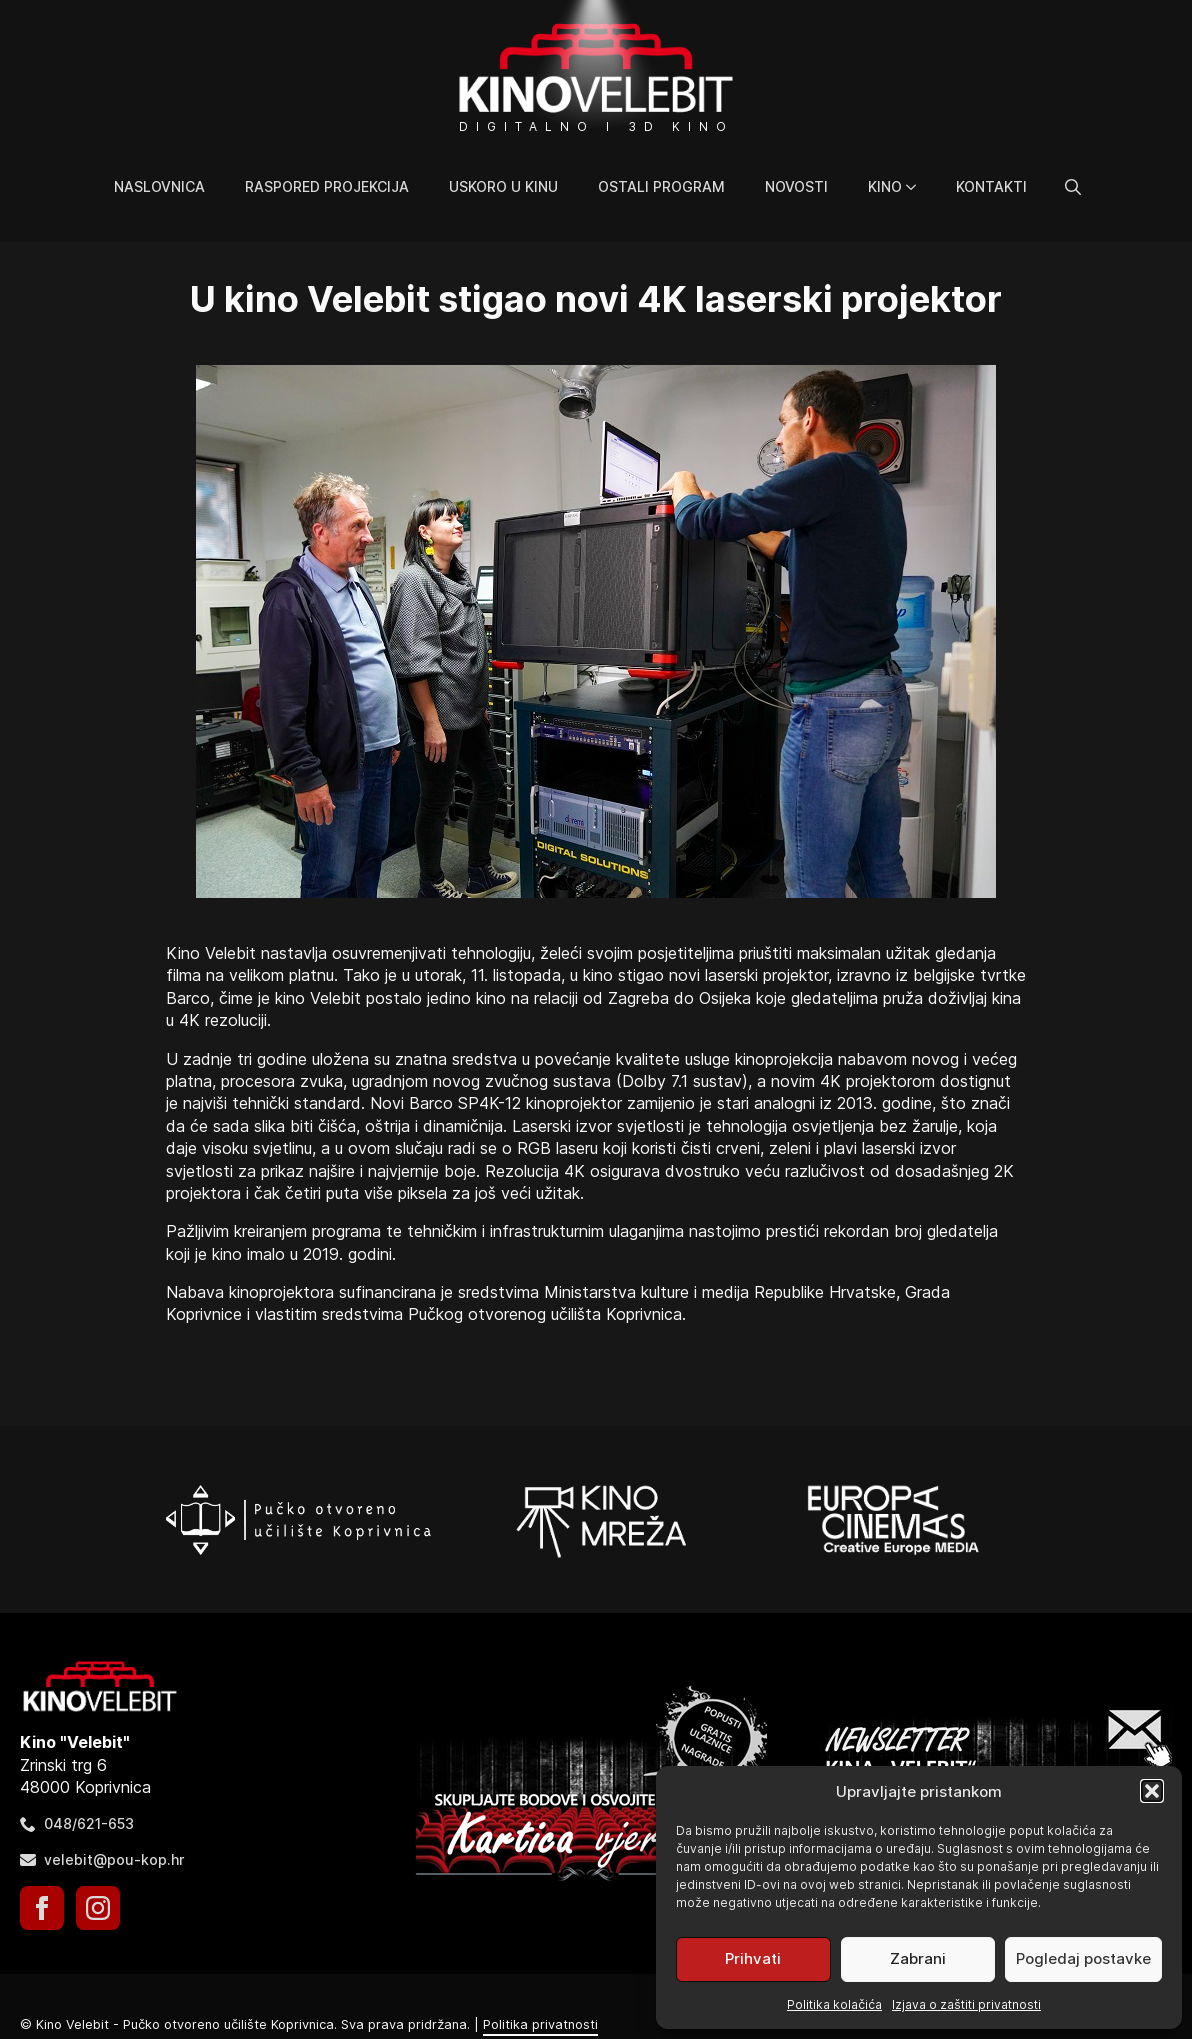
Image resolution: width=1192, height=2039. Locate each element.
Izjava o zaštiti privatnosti (966, 2004)
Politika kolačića (834, 2004)
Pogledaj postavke (1083, 1958)
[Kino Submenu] (919, 187)
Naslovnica (159, 186)
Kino (885, 186)
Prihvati (753, 1958)
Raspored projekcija (327, 186)
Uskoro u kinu (503, 186)
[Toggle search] (1073, 187)
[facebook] (42, 1908)
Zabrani (918, 1958)
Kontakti (991, 186)
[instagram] (98, 1908)
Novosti (796, 186)
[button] (1152, 1791)
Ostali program (661, 186)
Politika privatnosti (540, 2024)
